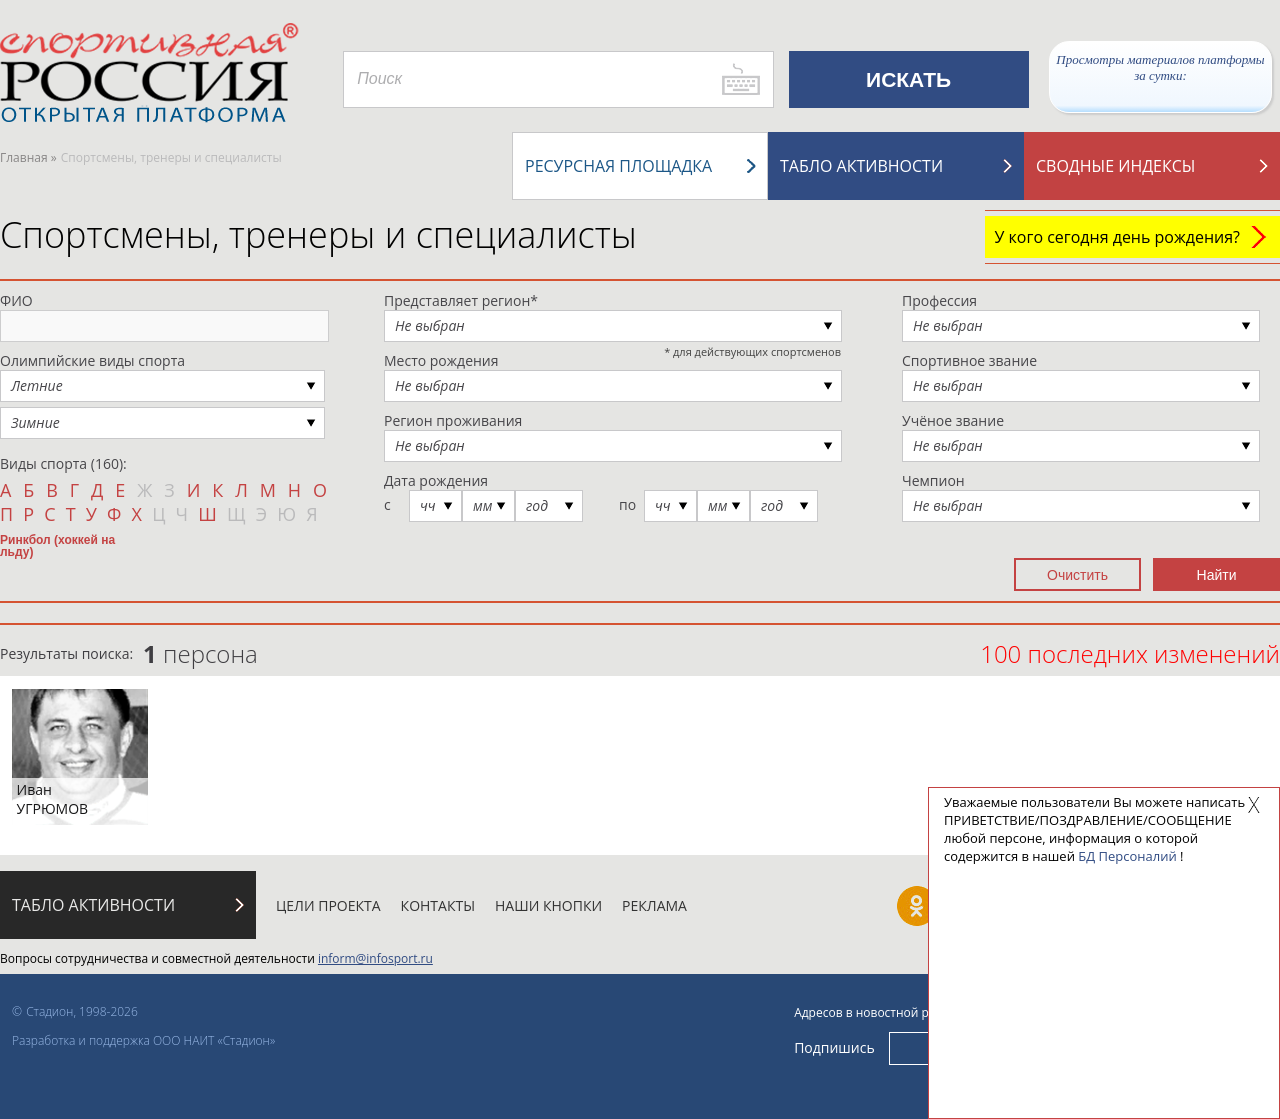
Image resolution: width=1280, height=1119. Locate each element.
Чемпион (933, 480)
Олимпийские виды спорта (92, 360)
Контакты (438, 905)
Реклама (654, 905)
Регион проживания (453, 420)
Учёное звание (953, 420)
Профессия (939, 300)
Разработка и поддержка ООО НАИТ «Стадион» (143, 1040)
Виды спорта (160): (63, 463)
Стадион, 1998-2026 (82, 1011)
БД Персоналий (1127, 856)
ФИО (16, 300)
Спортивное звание (969, 360)
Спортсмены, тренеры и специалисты (318, 234)
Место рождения (441, 360)
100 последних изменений (1130, 653)
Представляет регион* (461, 300)
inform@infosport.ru (375, 958)
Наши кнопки (548, 905)
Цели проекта (328, 905)
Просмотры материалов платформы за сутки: (1160, 67)
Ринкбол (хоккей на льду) (57, 545)
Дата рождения (436, 480)
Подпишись (834, 1047)
